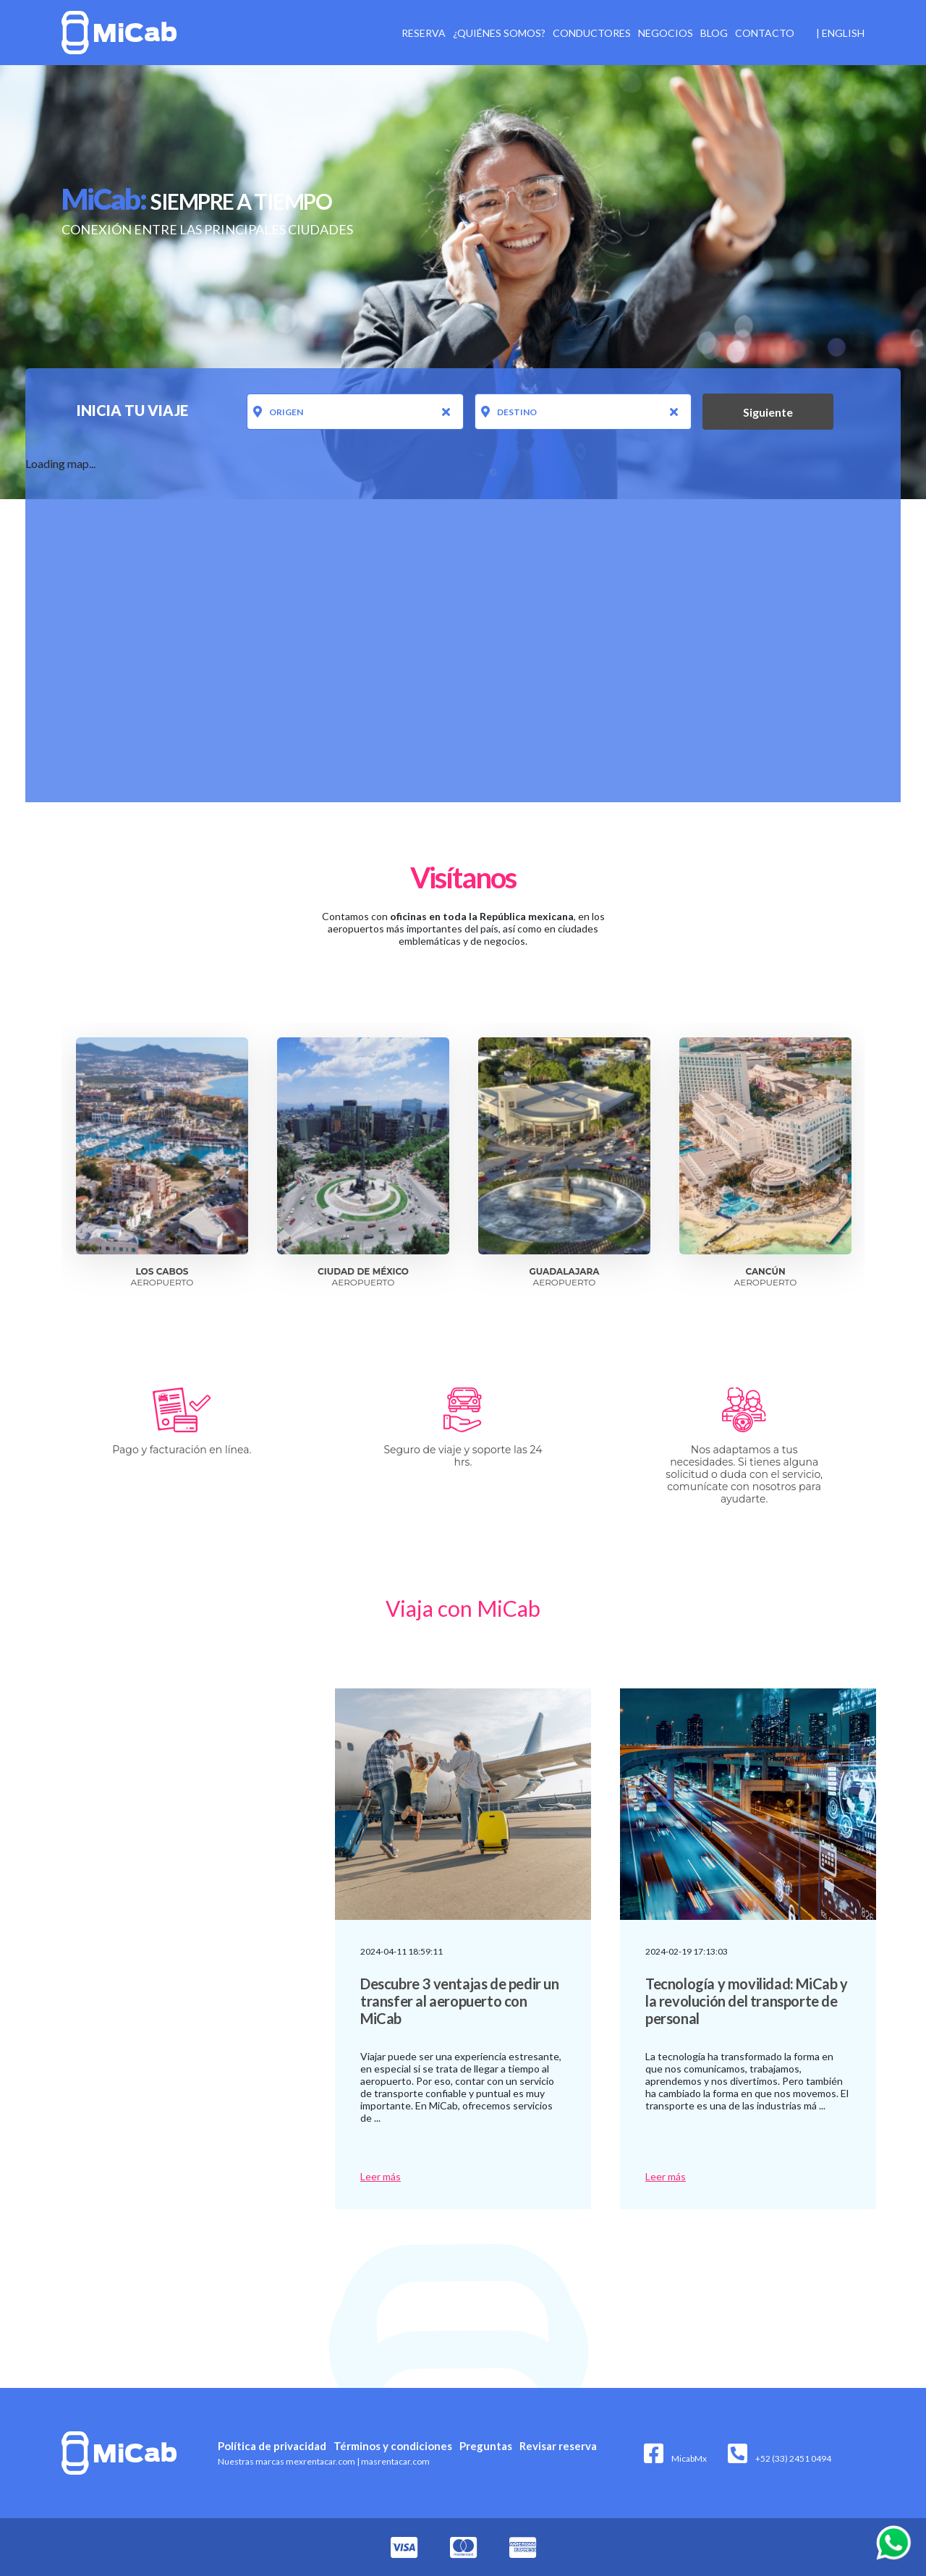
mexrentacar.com (320, 2461)
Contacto (764, 33)
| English (840, 33)
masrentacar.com (393, 2461)
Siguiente (768, 412)
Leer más (380, 2176)
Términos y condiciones (393, 2445)
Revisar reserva (558, 2445)
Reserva (424, 33)
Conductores (592, 33)
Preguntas (485, 2445)
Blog (714, 33)
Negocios (665, 33)
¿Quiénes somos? (499, 33)
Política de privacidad (272, 2445)
